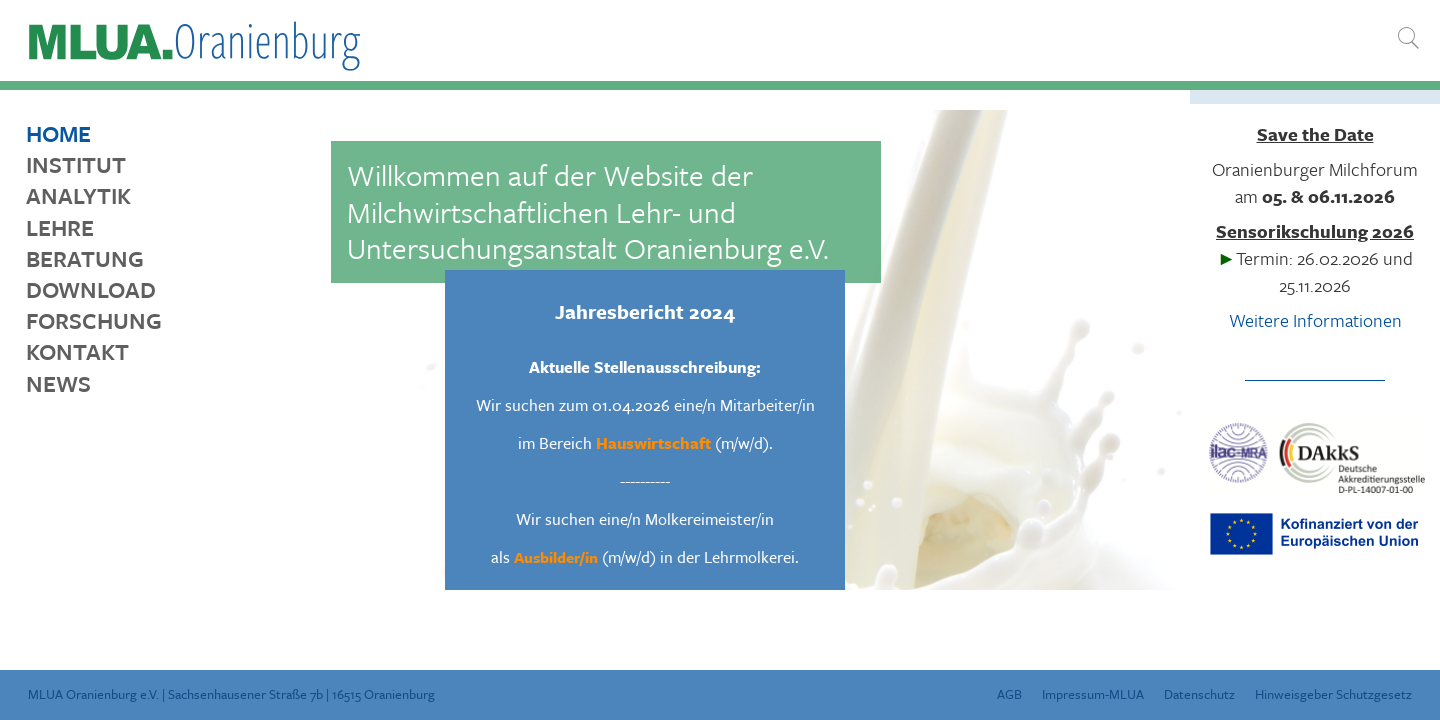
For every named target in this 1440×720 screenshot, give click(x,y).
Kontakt (77, 351)
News (58, 383)
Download (91, 289)
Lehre (60, 227)
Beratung (85, 258)
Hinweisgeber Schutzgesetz (1333, 694)
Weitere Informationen (1315, 320)
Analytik (78, 195)
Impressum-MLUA (1093, 694)
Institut (76, 164)
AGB (1009, 694)
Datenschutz (1199, 694)
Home (58, 133)
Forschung (94, 320)
